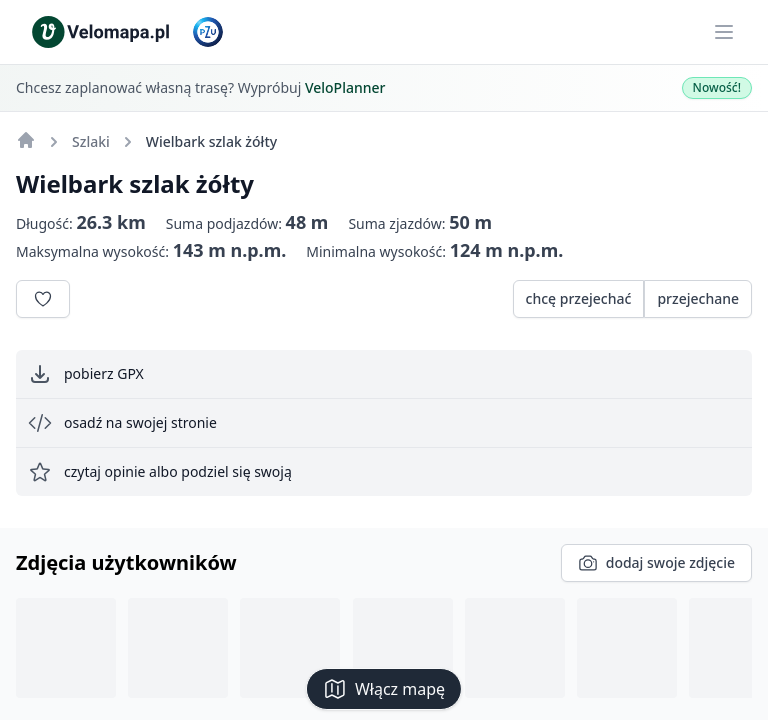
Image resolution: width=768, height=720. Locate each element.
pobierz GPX (86, 374)
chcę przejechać (579, 298)
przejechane (698, 298)
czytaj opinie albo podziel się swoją (160, 472)
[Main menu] (724, 32)
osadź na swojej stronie (122, 423)
